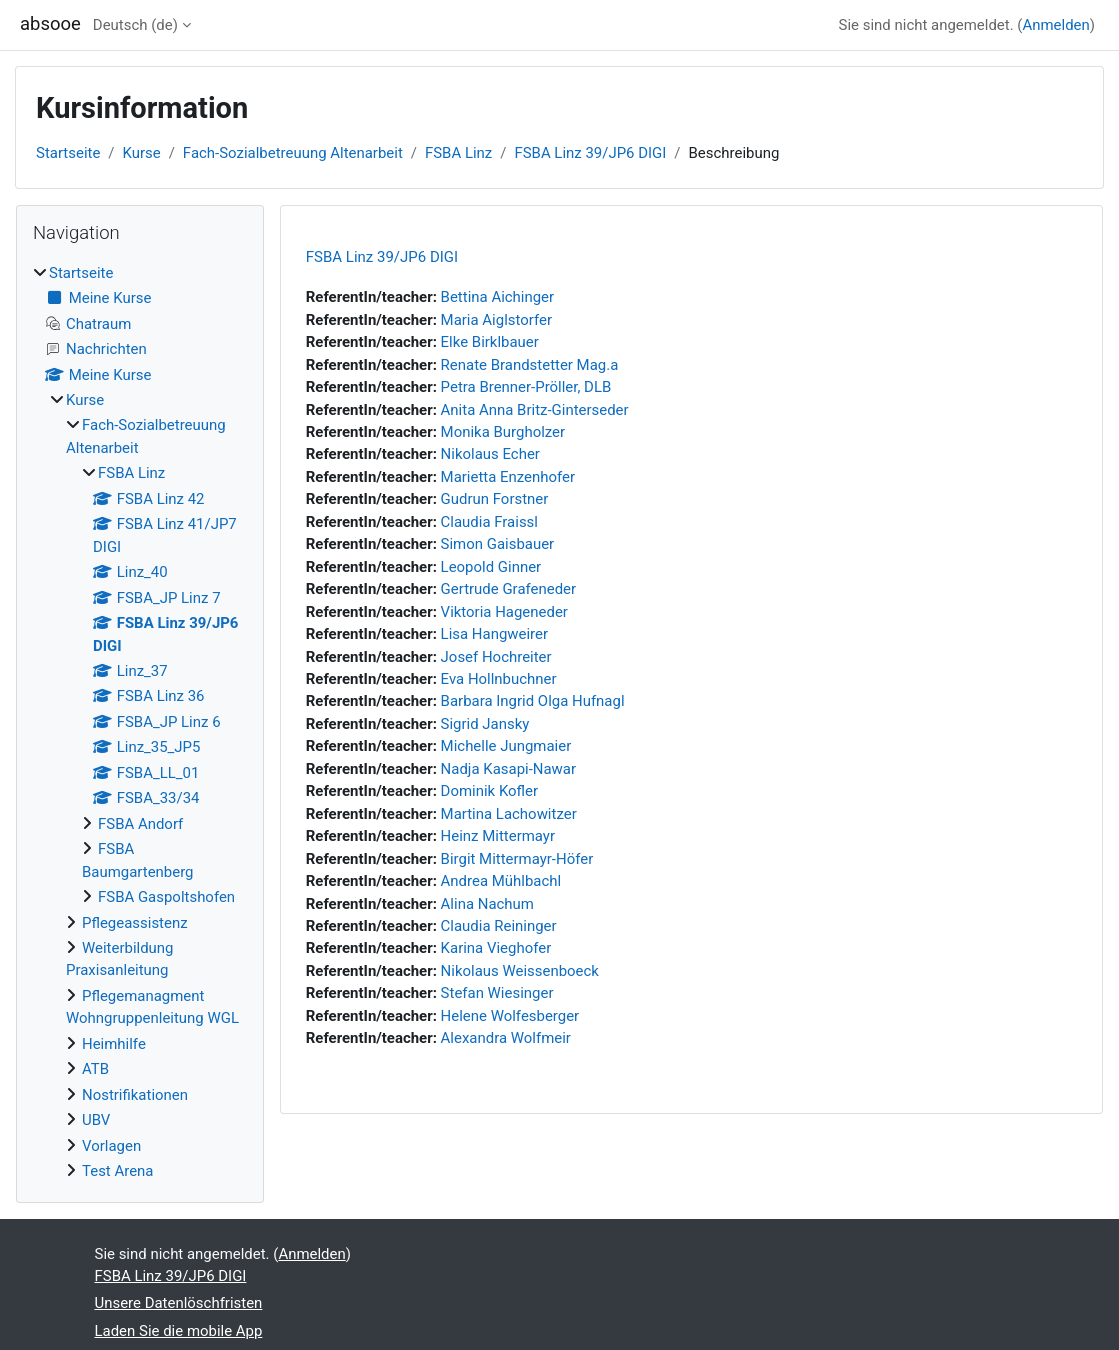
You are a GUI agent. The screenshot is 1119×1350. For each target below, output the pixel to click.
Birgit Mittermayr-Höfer (517, 859)
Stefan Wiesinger (497, 993)
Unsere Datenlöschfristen (179, 1303)
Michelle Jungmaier (506, 746)
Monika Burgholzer (503, 432)
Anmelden (1055, 25)
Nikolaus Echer (490, 454)
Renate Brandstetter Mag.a (530, 365)
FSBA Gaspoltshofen (166, 897)
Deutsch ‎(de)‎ (135, 25)
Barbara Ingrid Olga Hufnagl (533, 701)
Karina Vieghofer (496, 948)
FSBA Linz (458, 153)
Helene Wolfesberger (510, 1016)
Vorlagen (111, 1146)
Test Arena (117, 1171)
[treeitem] (140, 722)
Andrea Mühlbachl (501, 881)
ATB (95, 1069)
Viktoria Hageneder (504, 612)
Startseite (68, 153)
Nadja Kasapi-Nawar (508, 769)
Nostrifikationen (135, 1095)
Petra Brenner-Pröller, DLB (526, 387)
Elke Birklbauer (490, 342)
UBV (96, 1120)
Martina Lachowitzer (509, 814)
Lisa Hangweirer (494, 634)
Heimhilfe (114, 1044)
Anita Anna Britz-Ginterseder (535, 410)
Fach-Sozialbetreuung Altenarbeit (293, 153)
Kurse (142, 153)
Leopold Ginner (491, 567)
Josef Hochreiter (496, 657)
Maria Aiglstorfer (496, 320)
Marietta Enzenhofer (508, 477)
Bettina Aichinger (498, 297)
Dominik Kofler (489, 791)
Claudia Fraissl (489, 522)
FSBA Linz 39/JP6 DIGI (590, 153)
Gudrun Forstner (495, 499)
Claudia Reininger (499, 926)
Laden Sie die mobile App (179, 1331)
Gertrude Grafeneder (508, 589)
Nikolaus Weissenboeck (520, 971)
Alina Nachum (487, 904)
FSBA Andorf (140, 824)
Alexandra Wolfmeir (506, 1038)
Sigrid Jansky (485, 724)
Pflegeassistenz (135, 923)
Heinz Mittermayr (498, 836)
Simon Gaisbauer (498, 544)
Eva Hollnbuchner (499, 679)
